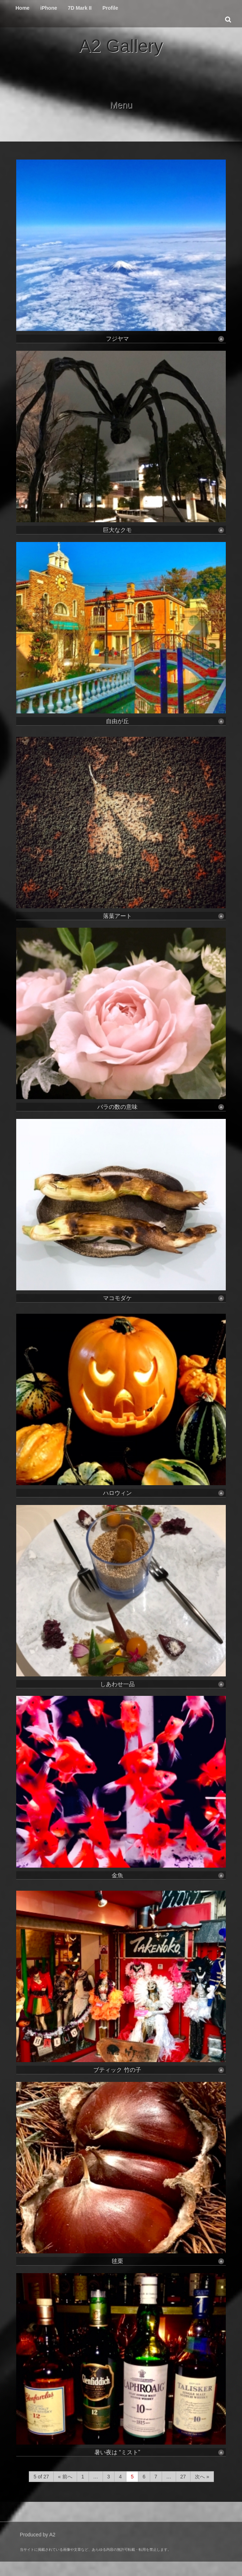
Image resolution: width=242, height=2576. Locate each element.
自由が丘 (165, 721)
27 (183, 2476)
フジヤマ (165, 339)
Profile (110, 8)
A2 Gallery (121, 46)
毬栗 (168, 2261)
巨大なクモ (163, 530)
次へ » (202, 2476)
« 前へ (65, 2476)
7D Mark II (79, 8)
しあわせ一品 (162, 1684)
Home (22, 8)
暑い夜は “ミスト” (159, 2452)
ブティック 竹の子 (158, 2070)
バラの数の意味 (160, 1107)
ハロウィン (163, 1493)
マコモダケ (163, 1298)
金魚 (168, 1875)
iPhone (48, 8)
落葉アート (163, 916)
